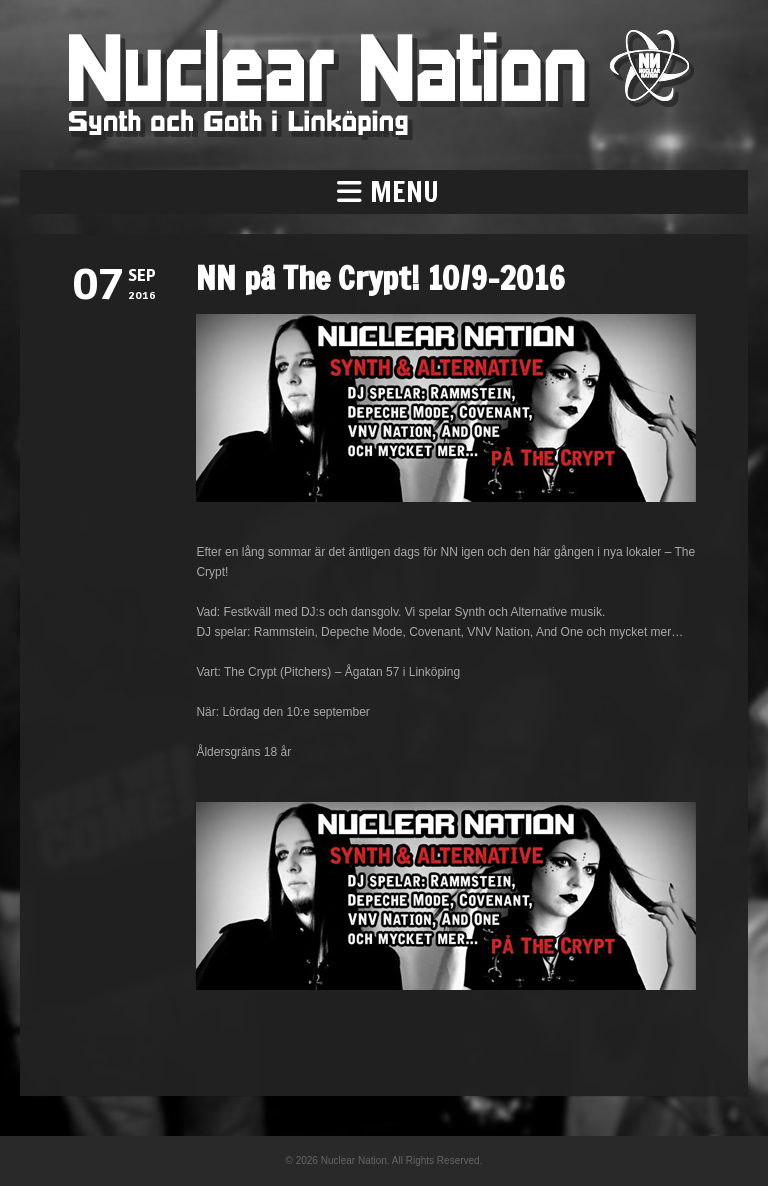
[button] (384, 192)
